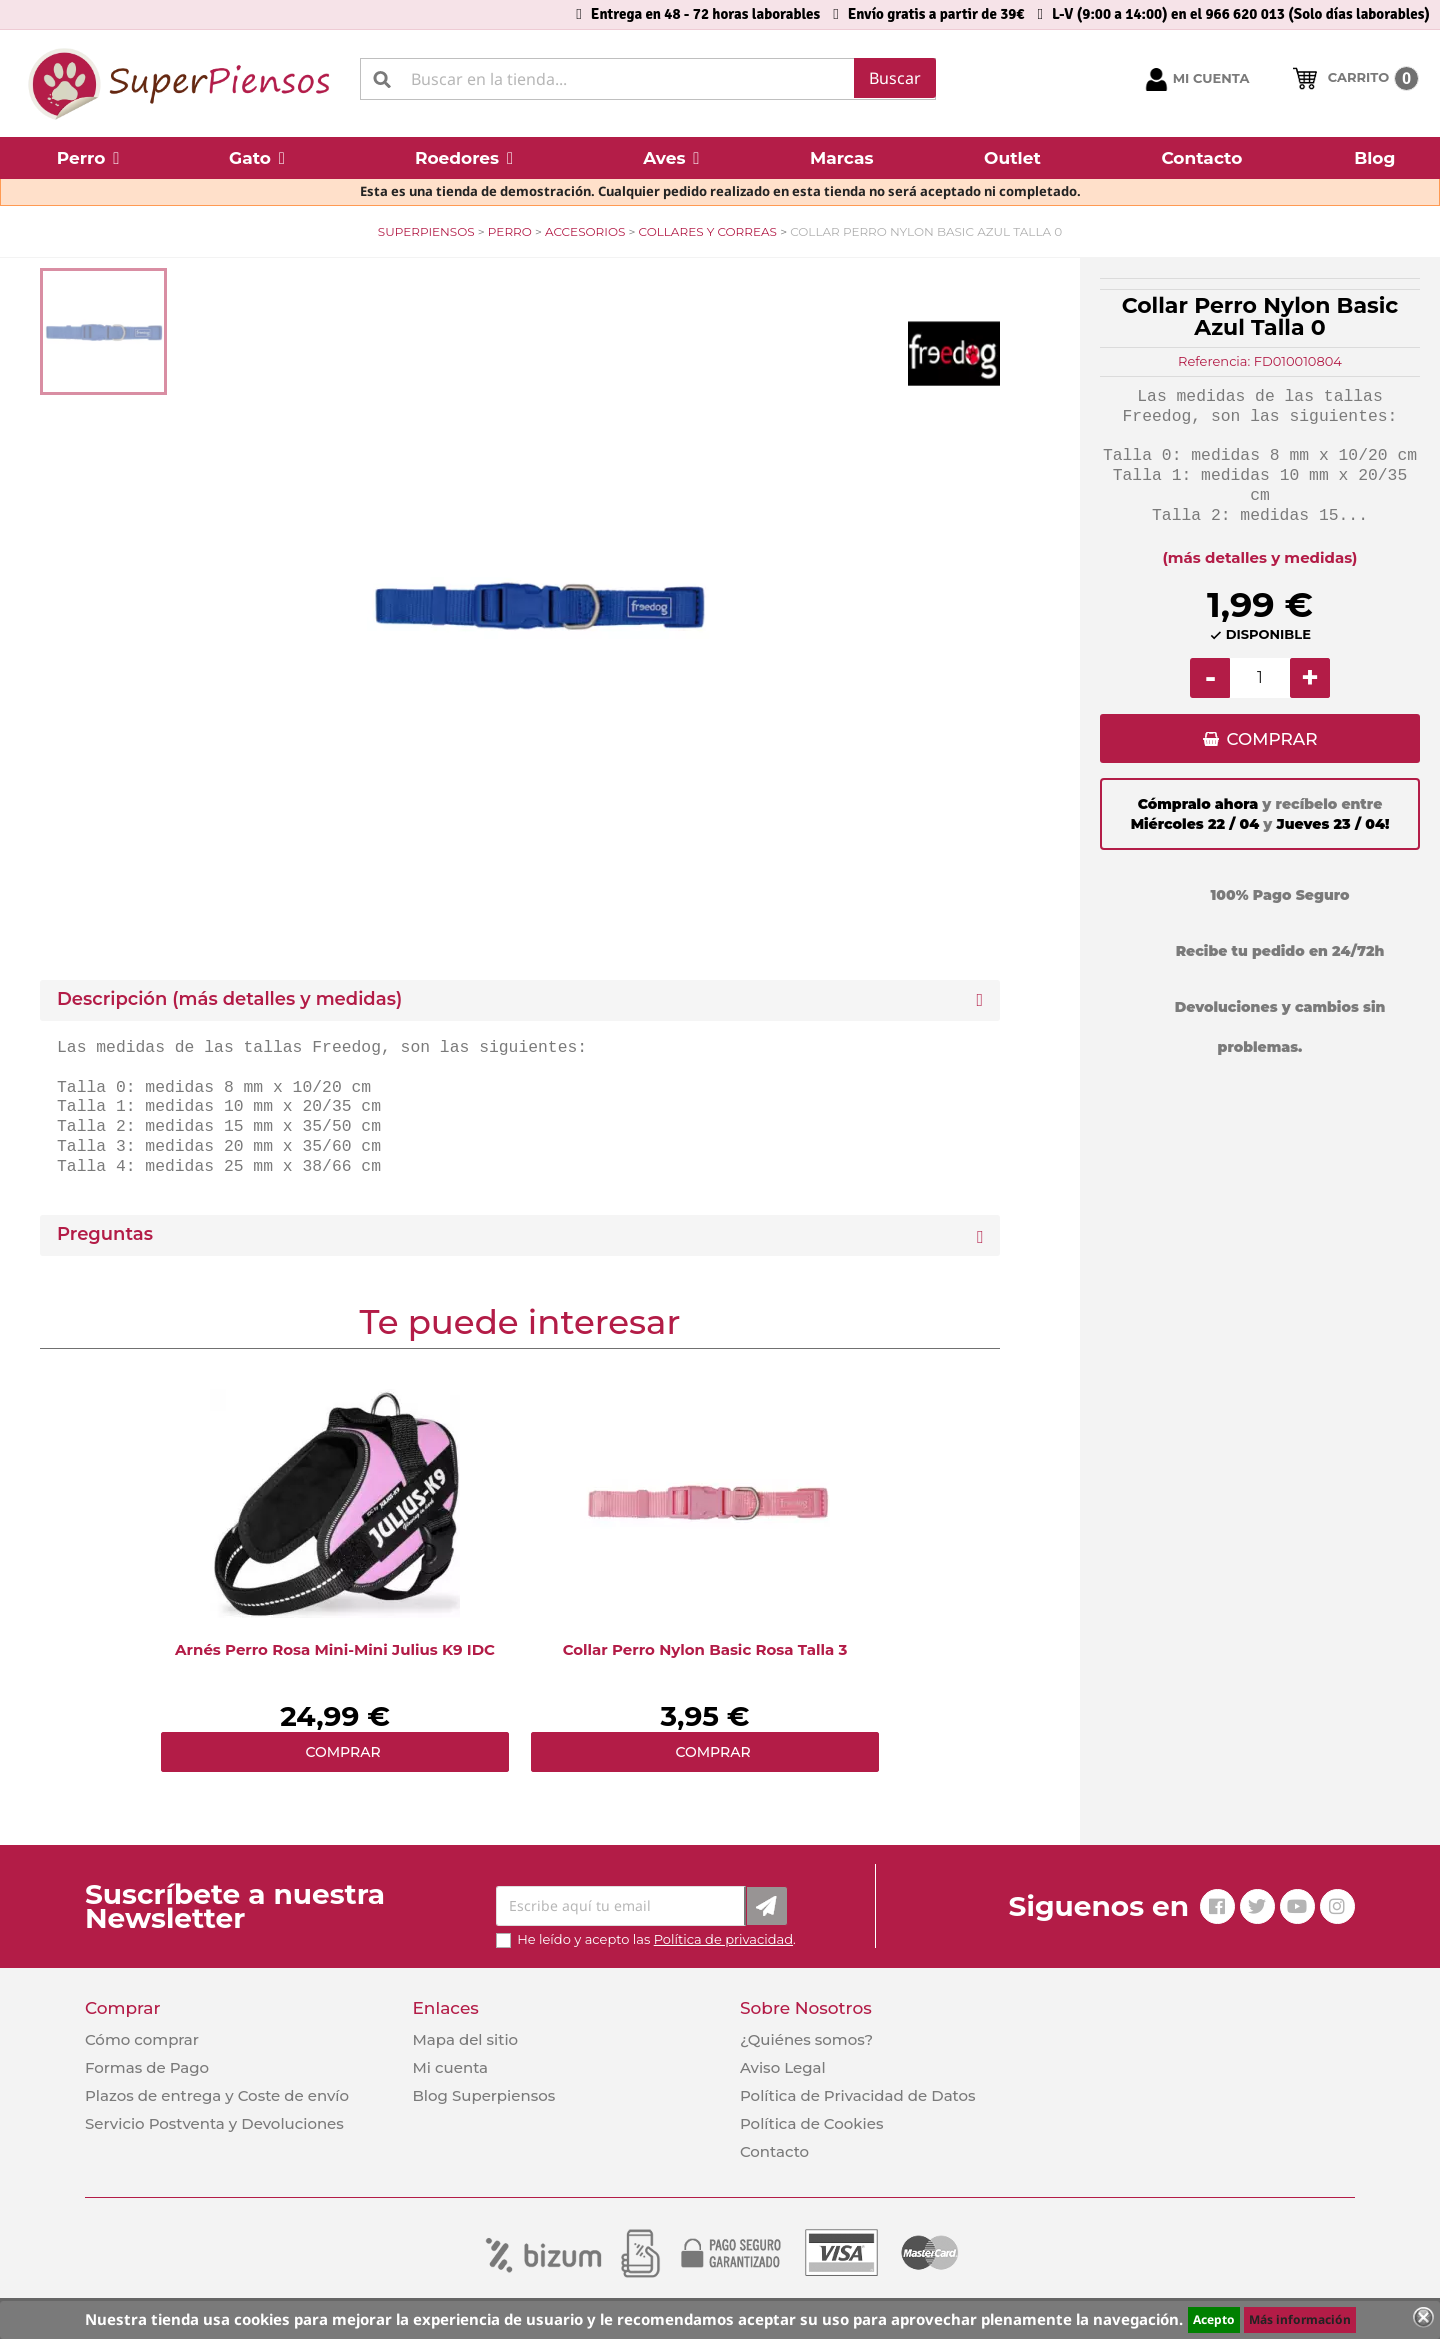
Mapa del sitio (465, 2039)
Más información (1300, 2319)
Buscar (895, 78)
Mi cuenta (450, 2067)
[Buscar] (648, 79)
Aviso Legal (783, 2067)
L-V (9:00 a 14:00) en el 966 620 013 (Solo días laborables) (1241, 14)
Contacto (774, 2151)
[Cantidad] (1260, 678)
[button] (88, 158)
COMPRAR (1271, 740)
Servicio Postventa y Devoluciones (214, 2123)
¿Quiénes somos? (806, 2039)
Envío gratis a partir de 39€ (936, 14)
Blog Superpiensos (483, 2095)
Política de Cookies (811, 2123)
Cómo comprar (142, 2039)
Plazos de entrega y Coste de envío (217, 2095)
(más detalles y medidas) (1260, 557)
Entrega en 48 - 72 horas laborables (705, 14)
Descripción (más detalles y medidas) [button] (229, 999)
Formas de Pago (147, 2067)
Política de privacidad (723, 1939)
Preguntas (105, 1234)
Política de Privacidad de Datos (858, 2095)
